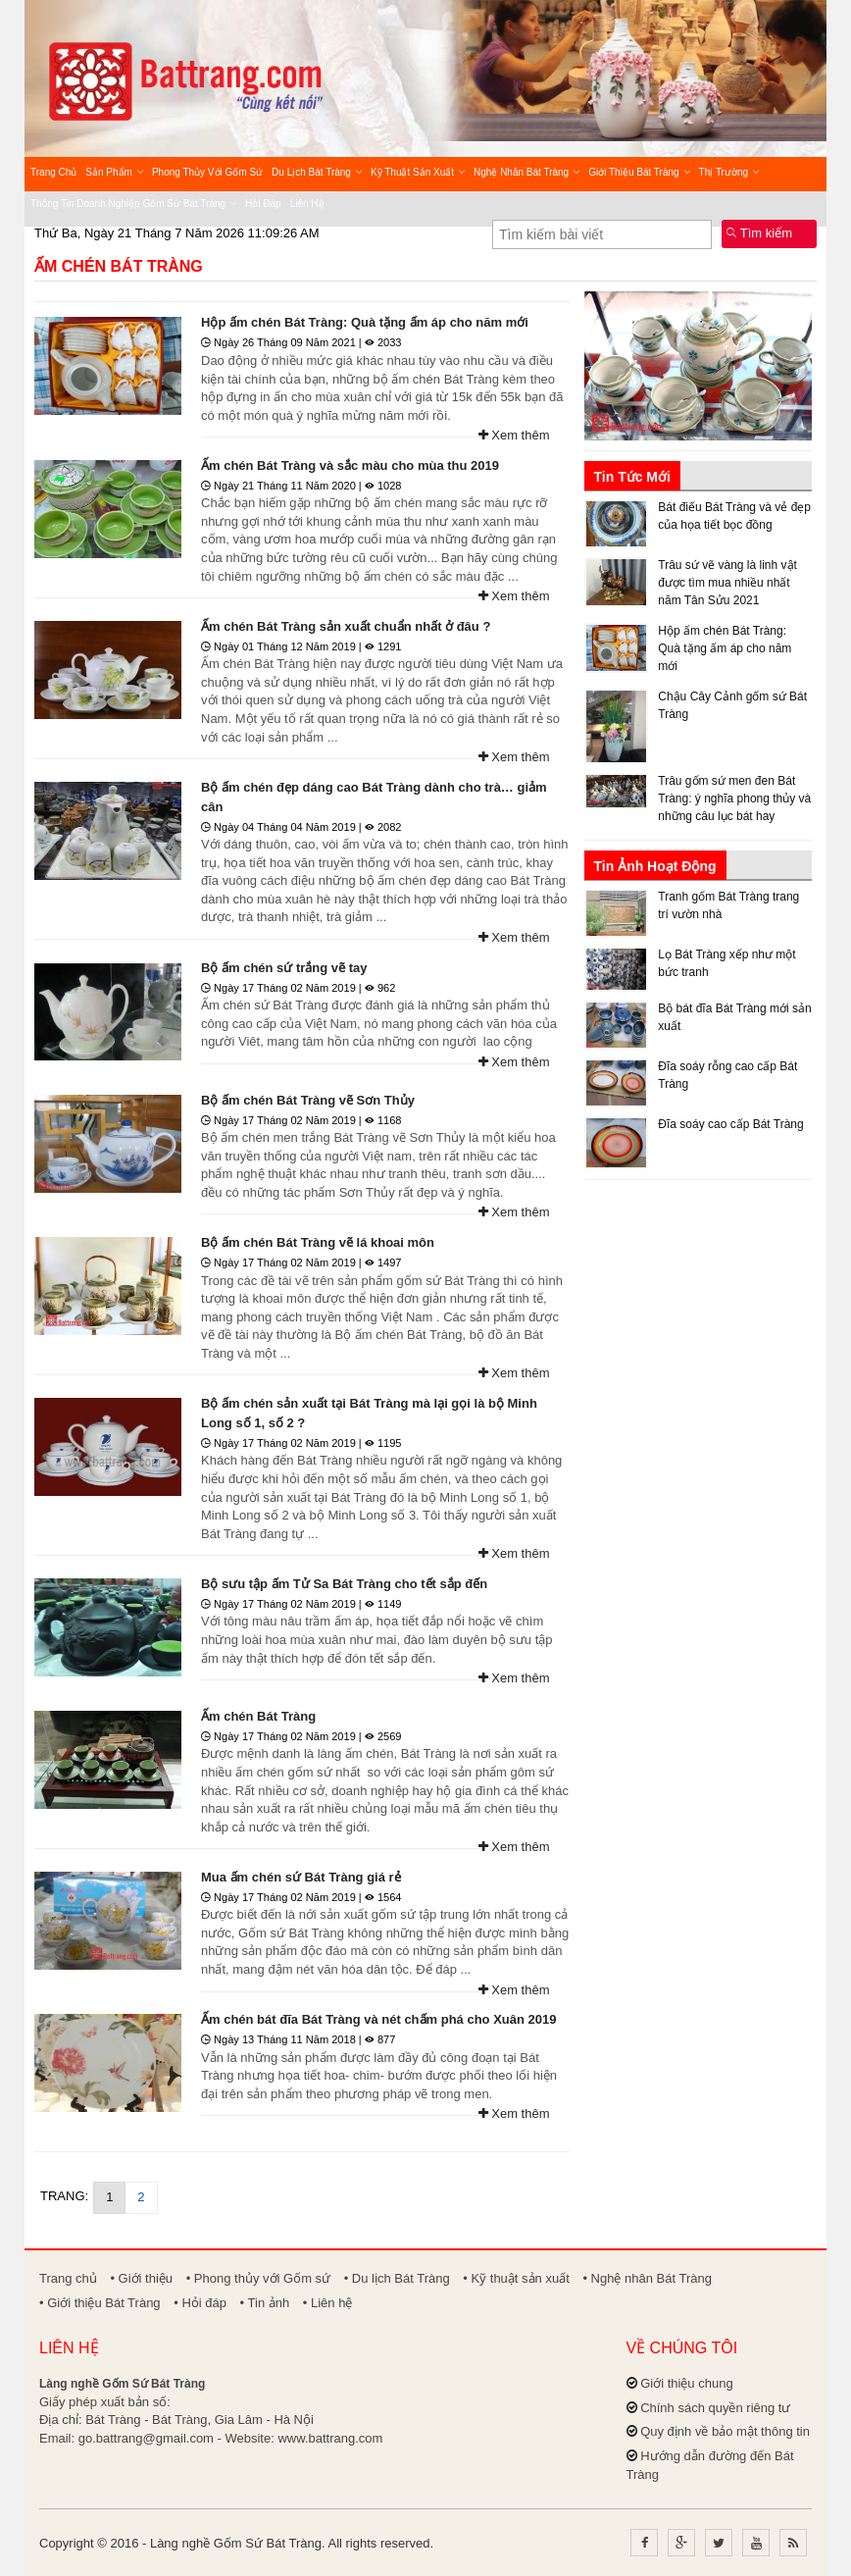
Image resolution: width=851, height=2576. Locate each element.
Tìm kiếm (759, 233)
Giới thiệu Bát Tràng (638, 172)
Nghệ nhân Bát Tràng (526, 172)
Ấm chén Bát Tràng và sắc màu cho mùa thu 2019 (350, 465)
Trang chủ (53, 172)
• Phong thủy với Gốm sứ (258, 2278)
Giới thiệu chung (686, 2383)
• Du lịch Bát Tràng (397, 2278)
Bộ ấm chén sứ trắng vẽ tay (284, 967)
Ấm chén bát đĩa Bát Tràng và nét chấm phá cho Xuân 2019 (378, 2019)
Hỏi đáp (263, 203)
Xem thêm (514, 435)
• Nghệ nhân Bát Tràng (647, 2278)
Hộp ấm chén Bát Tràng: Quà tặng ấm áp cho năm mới (364, 322)
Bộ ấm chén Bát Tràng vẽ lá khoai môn (317, 1242)
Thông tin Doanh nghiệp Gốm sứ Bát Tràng (133, 203)
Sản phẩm (114, 172)
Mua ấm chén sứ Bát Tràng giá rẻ (301, 1877)
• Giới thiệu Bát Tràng (100, 2302)
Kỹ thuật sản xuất (418, 172)
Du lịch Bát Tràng (317, 172)
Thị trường (729, 172)
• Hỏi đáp (200, 2302)
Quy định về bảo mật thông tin (725, 2431)
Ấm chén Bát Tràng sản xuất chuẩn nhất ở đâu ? (345, 626)
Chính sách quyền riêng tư (715, 2407)
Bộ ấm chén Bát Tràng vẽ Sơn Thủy (308, 1100)
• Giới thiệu (141, 2278)
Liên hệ (307, 203)
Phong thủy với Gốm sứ (207, 172)
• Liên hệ (328, 2302)
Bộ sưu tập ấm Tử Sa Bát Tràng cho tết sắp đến (344, 1583)
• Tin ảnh (265, 2302)
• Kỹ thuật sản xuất (516, 2278)
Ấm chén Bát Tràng (118, 266)
